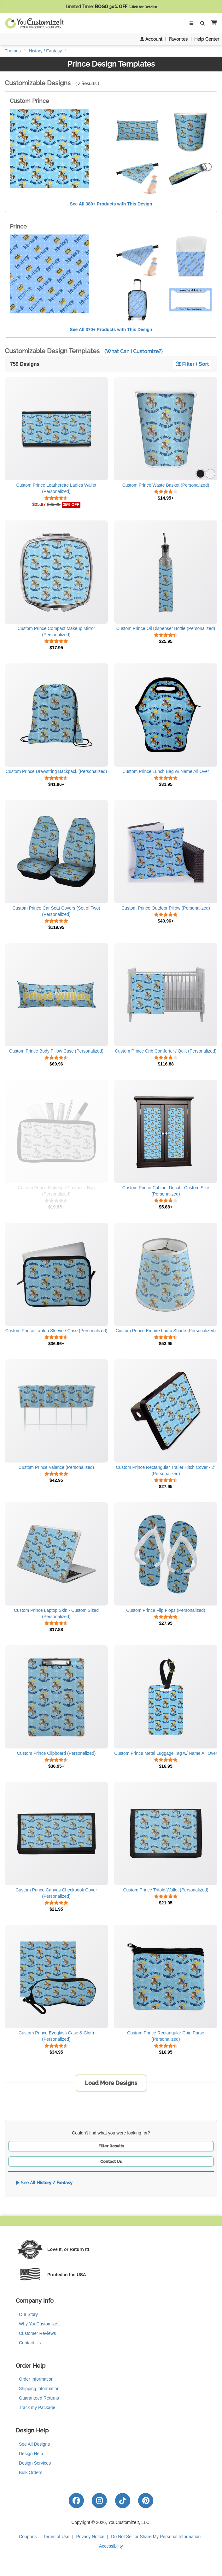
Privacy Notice (90, 2536)
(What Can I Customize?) (133, 351)
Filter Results (111, 2146)
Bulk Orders (30, 2472)
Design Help (31, 2453)
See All (44, 2182)
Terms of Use (56, 2536)
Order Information (36, 2379)
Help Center (206, 39)
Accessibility (111, 2546)
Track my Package (37, 2407)
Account (151, 39)
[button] (213, 23)
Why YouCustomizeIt (39, 2323)
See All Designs (34, 2444)
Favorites (178, 39)
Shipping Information (39, 2388)
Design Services (35, 2463)
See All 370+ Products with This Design (111, 329)
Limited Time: (111, 6)
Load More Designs (111, 2083)
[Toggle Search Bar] (202, 23)
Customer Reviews (37, 2333)
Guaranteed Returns (39, 2398)
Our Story (28, 2314)
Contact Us (111, 2161)
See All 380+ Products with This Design (111, 203)
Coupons (28, 2536)
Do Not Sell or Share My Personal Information (156, 2536)
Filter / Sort (192, 364)
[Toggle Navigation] (191, 23)
